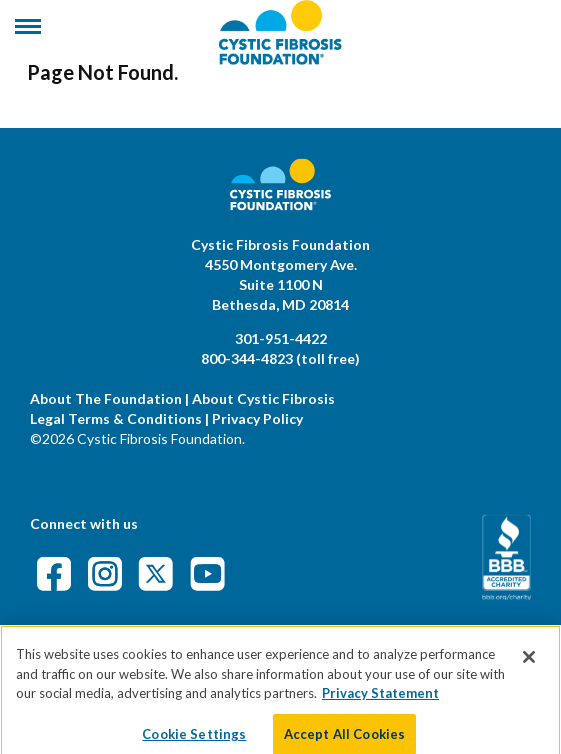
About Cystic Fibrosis (263, 398)
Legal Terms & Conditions (116, 418)
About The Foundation (106, 398)
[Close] (529, 666)
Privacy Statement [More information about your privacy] (380, 702)
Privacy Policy (257, 418)
